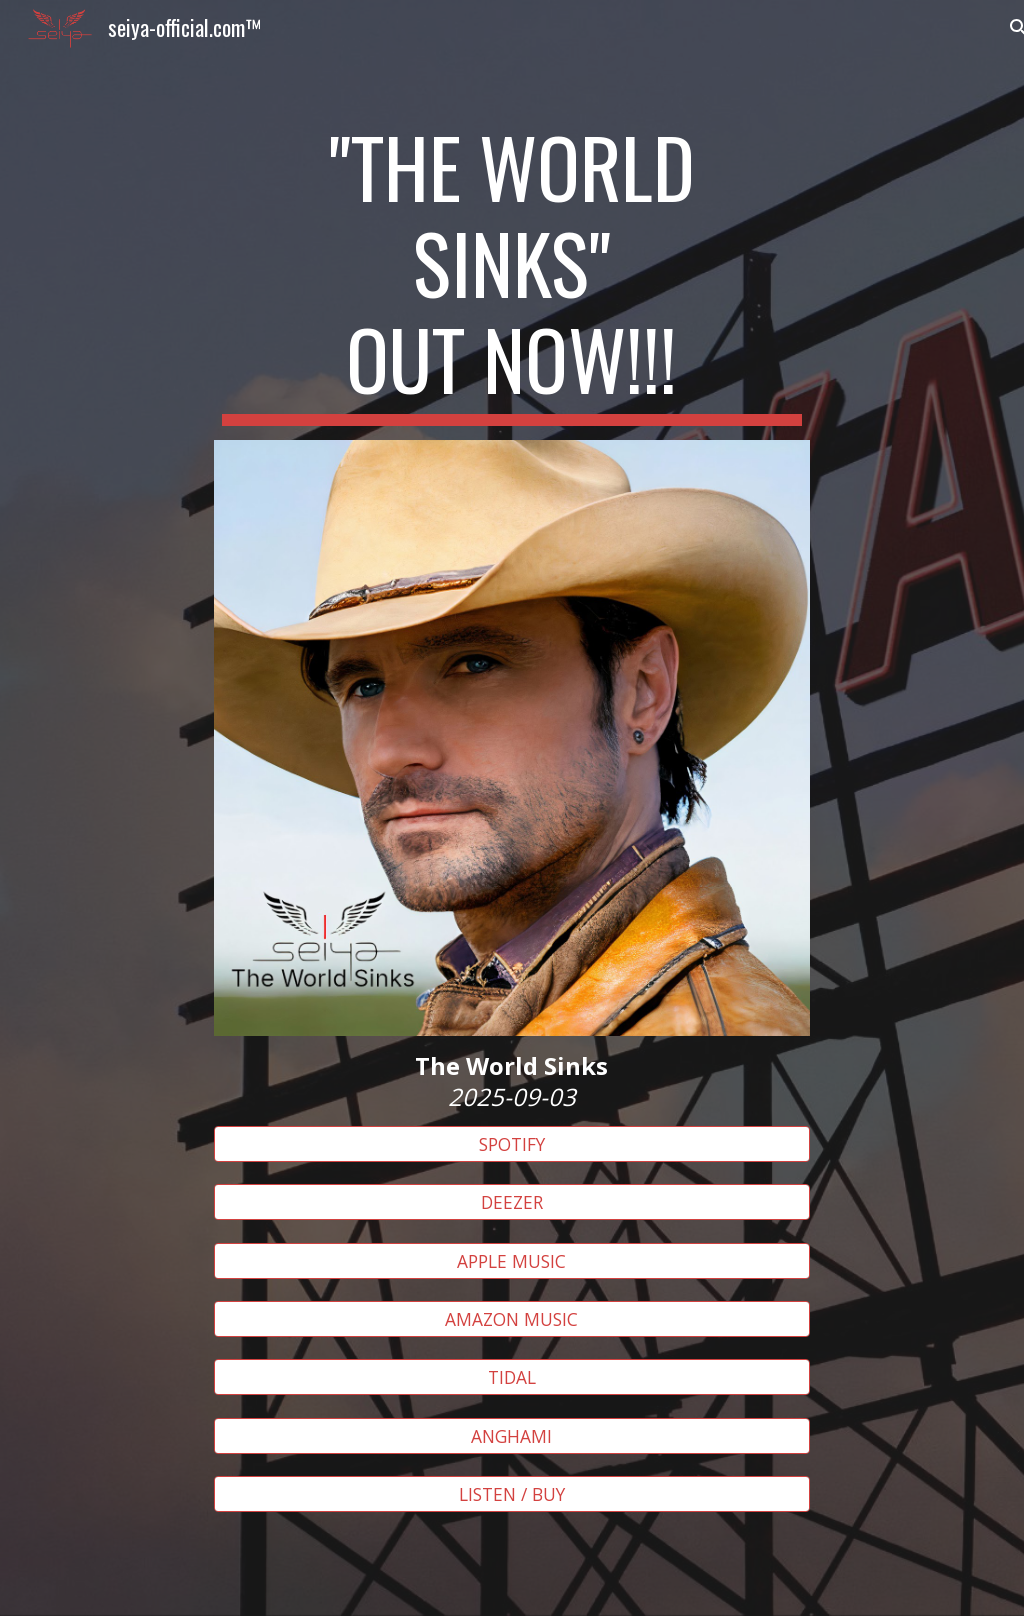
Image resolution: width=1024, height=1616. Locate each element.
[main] (511, 272)
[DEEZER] (511, 1202)
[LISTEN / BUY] (511, 1494)
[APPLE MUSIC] (511, 1260)
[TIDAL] (511, 1377)
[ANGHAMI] (511, 1435)
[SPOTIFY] (511, 1144)
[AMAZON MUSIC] (511, 1319)
